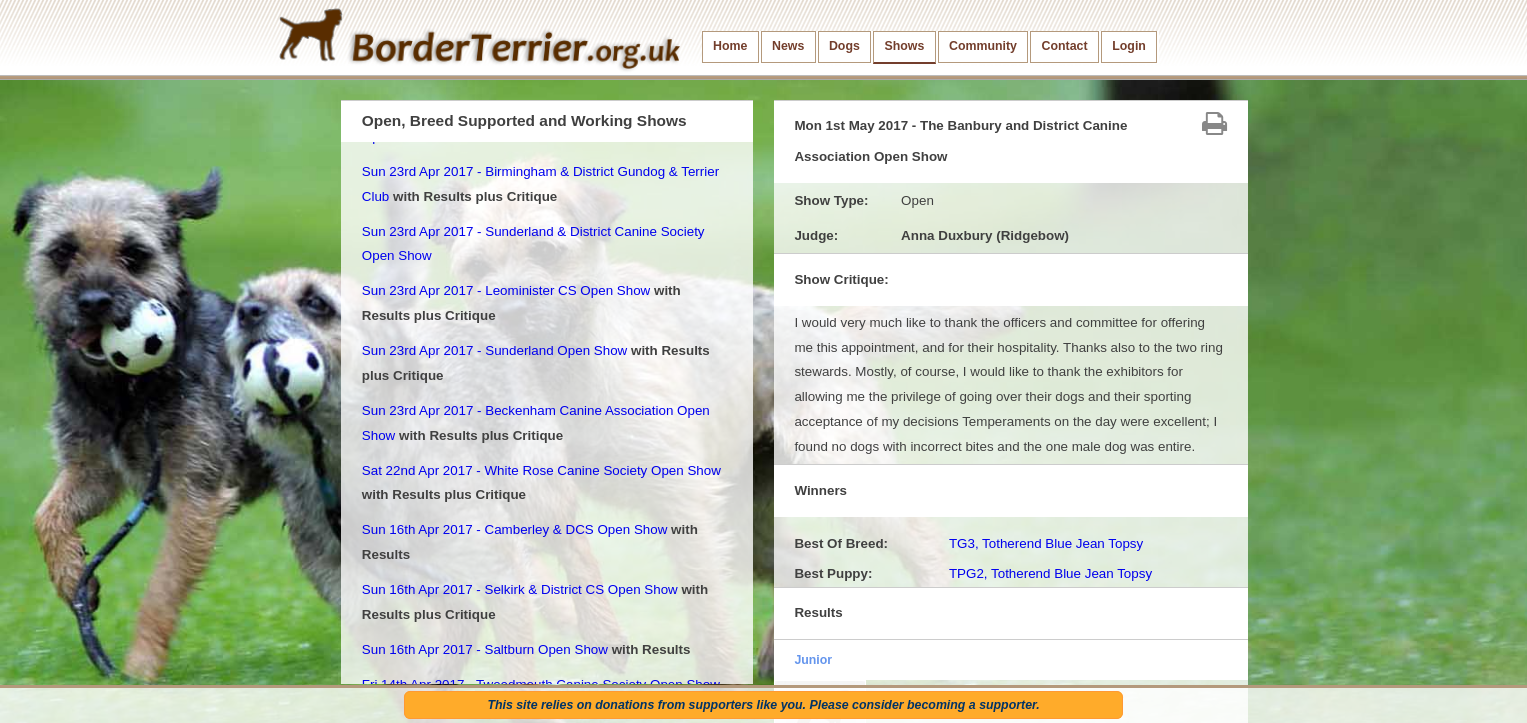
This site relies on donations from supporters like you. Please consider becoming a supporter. (763, 705)
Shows (904, 46)
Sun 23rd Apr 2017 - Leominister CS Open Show (506, 290)
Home (730, 46)
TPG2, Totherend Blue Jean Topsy (1050, 573)
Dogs (844, 46)
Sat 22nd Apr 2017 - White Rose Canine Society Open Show (541, 470)
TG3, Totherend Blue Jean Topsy (1046, 543)
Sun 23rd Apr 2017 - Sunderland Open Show (494, 350)
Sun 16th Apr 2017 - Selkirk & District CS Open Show (520, 589)
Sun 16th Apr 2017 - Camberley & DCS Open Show (515, 529)
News (788, 46)
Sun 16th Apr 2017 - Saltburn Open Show (485, 649)
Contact (1065, 46)
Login (1129, 46)
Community (983, 46)
